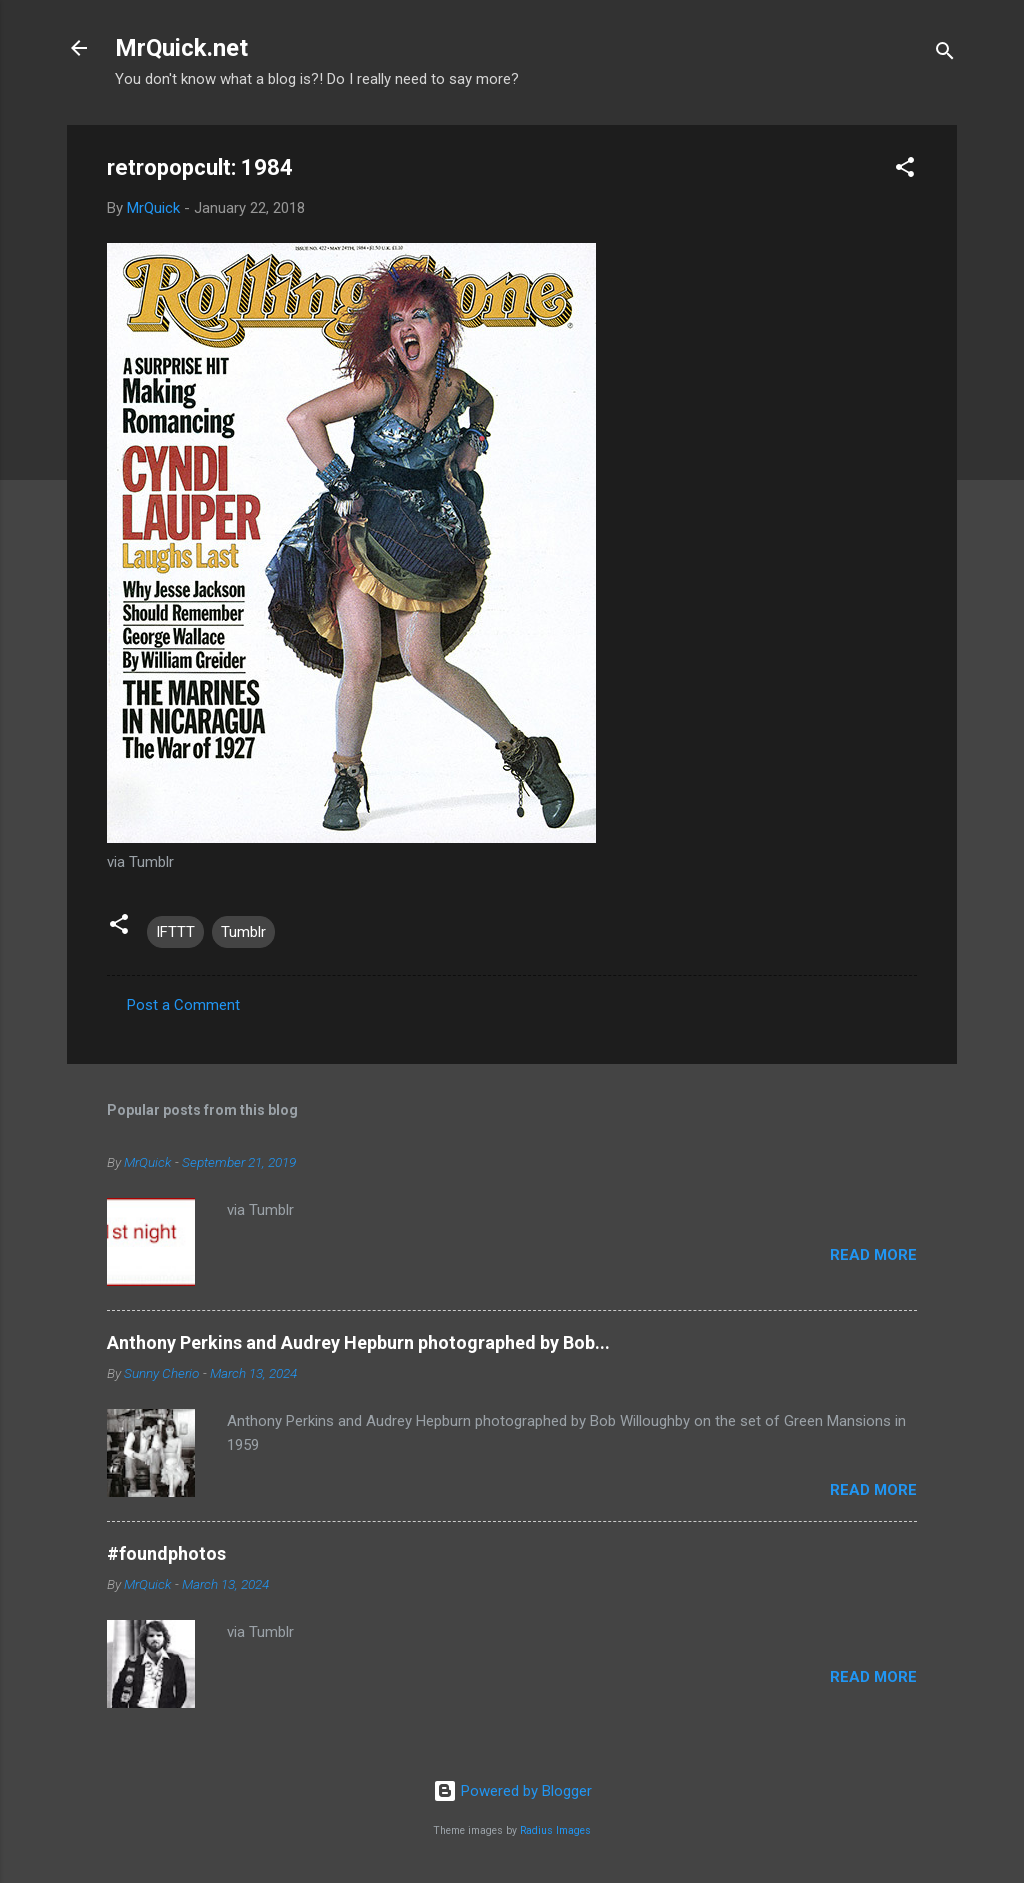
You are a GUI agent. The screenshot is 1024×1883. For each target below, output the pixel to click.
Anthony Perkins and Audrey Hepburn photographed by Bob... (358, 1342)
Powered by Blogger (512, 1791)
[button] (905, 170)
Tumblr (243, 932)
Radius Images (555, 1830)
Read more (873, 1255)
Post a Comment (183, 1005)
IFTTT (175, 932)
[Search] (945, 54)
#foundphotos (166, 1553)
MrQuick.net (181, 48)
